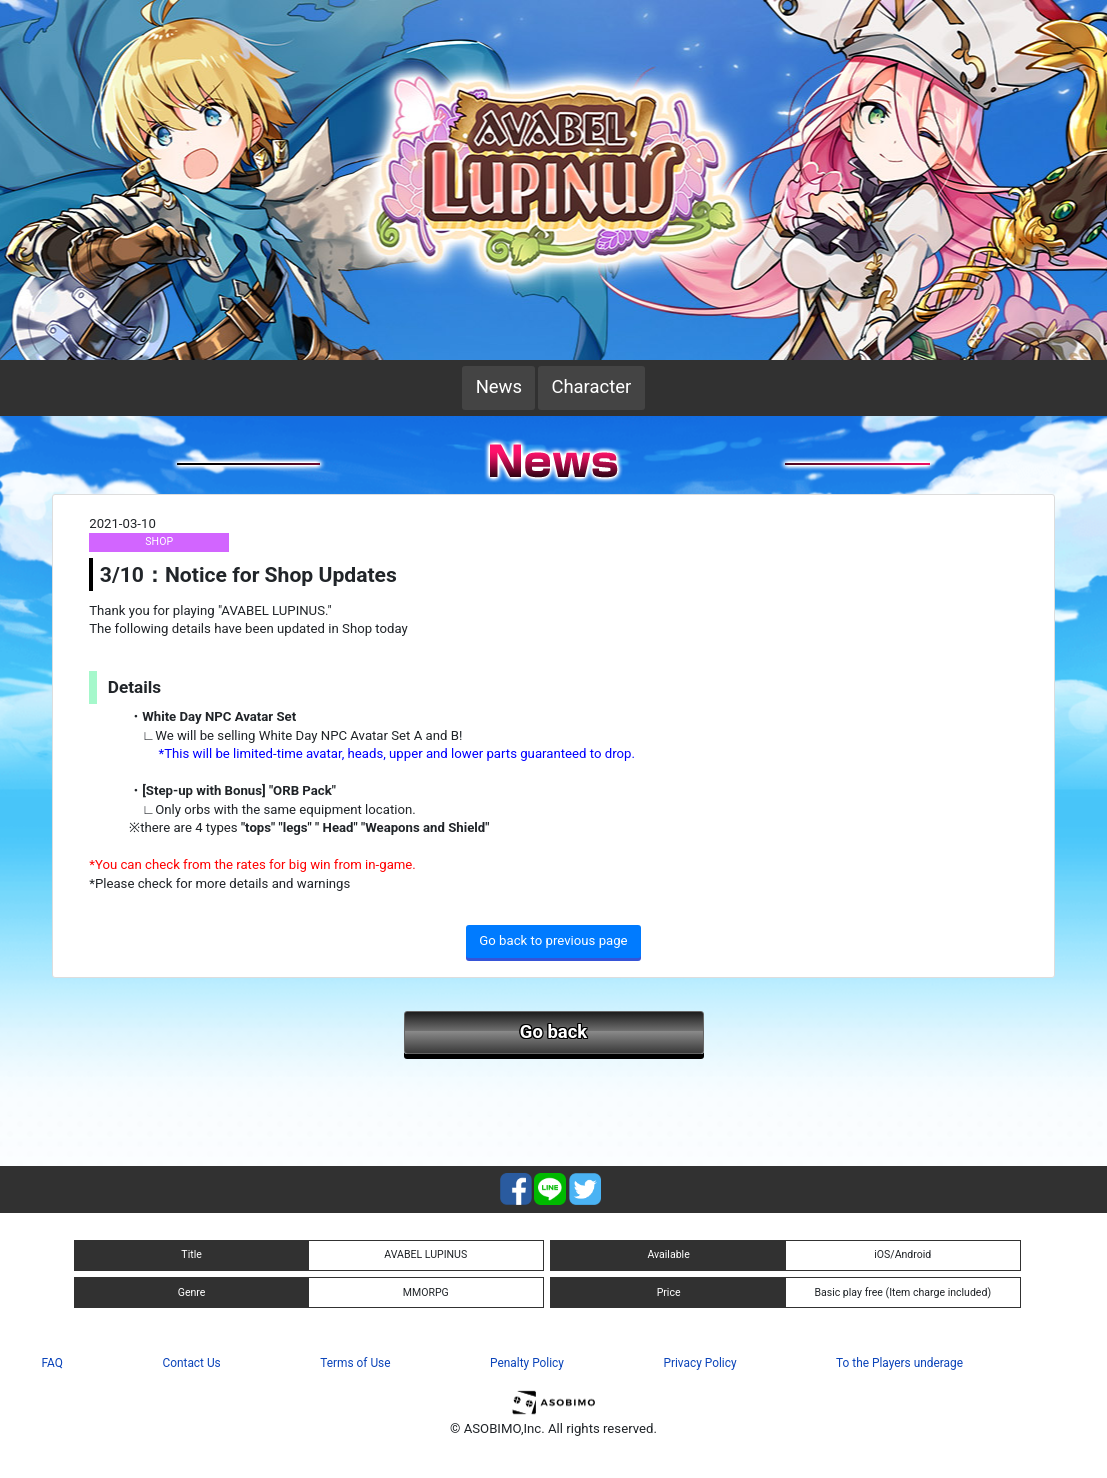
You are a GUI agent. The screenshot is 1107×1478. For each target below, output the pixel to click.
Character (591, 387)
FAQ (52, 1363)
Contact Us (191, 1363)
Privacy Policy (699, 1363)
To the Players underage (899, 1363)
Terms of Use (355, 1363)
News (499, 387)
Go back (553, 1032)
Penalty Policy (527, 1363)
